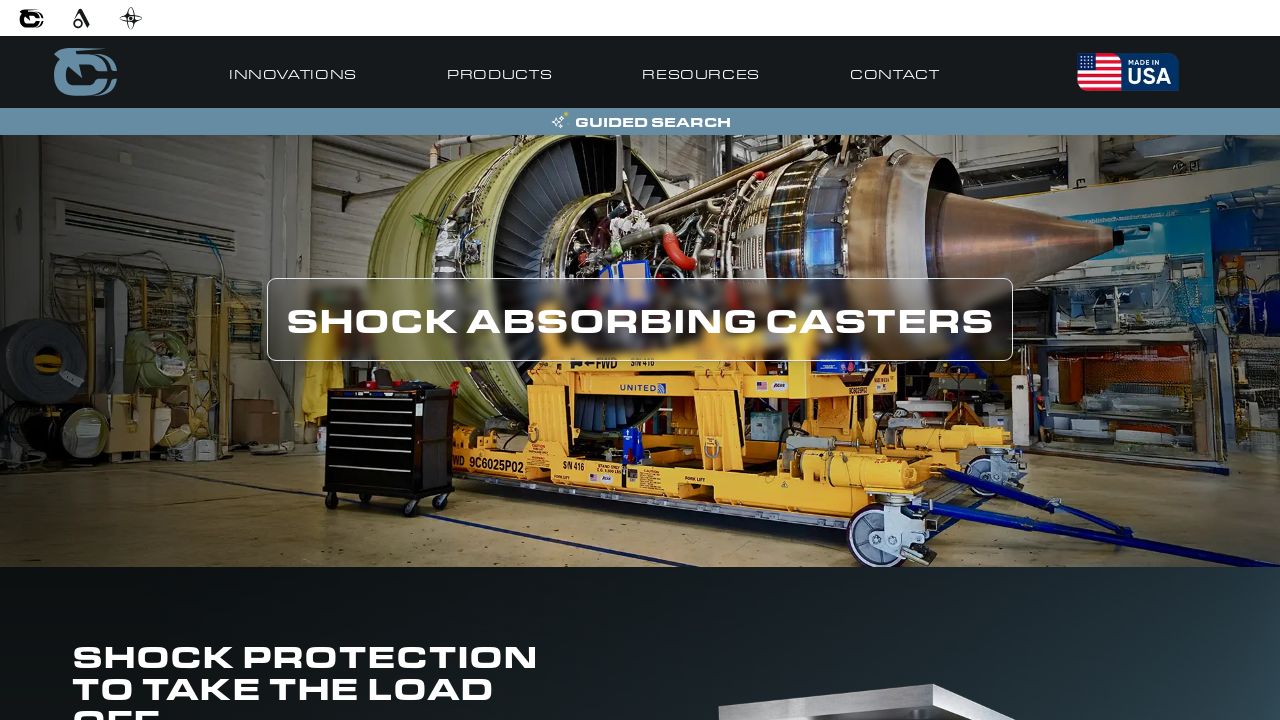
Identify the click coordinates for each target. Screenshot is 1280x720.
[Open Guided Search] (640, 121)
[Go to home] (85, 72)
